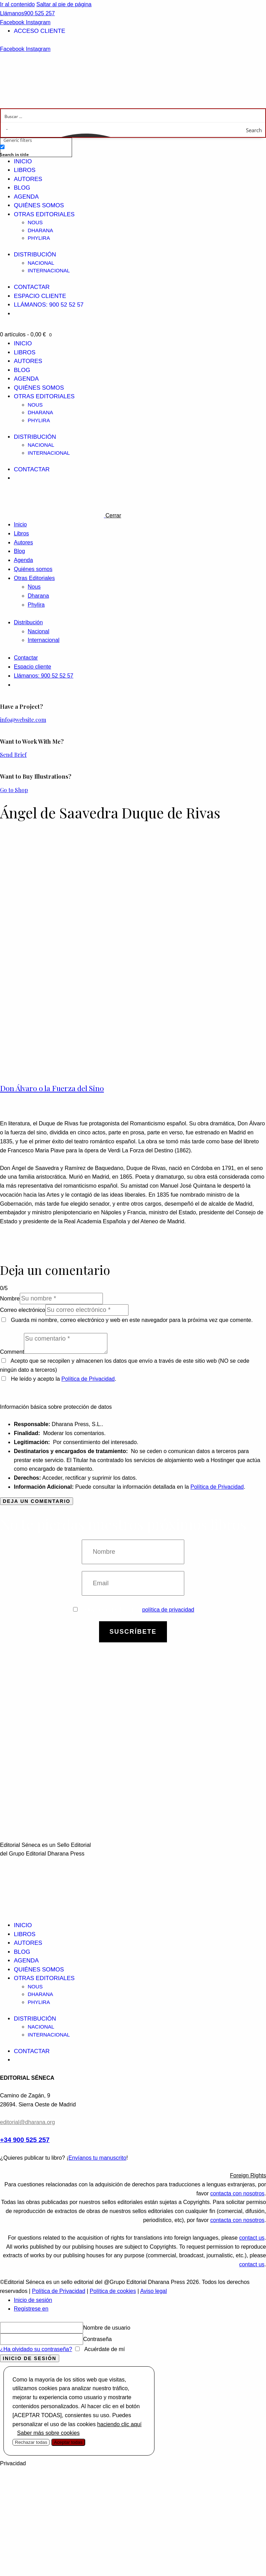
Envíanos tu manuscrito (97, 2158)
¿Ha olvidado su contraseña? (36, 2349)
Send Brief (13, 754)
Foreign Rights (248, 2175)
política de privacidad (168, 1610)
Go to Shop (14, 789)
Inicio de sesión (33, 2300)
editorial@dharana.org (27, 2122)
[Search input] (133, 116)
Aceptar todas (68, 2442)
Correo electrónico (22, 1310)
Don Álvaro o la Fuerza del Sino (52, 1088)
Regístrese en (31, 2309)
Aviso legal (153, 2291)
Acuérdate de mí (104, 2349)
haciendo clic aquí (119, 2424)
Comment (12, 1352)
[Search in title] (2, 147)
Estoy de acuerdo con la (133, 1610)
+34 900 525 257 (25, 2139)
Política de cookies (113, 2291)
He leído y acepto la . (58, 1379)
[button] (133, 2175)
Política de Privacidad (88, 1379)
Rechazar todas (31, 2442)
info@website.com (23, 719)
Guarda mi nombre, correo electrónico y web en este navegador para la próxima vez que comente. (131, 1320)
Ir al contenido (17, 4)
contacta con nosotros (237, 2193)
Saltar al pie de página (63, 4)
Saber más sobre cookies (48, 2433)
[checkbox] (34, 150)
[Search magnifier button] (258, 130)
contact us (252, 2238)
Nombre (10, 1298)
